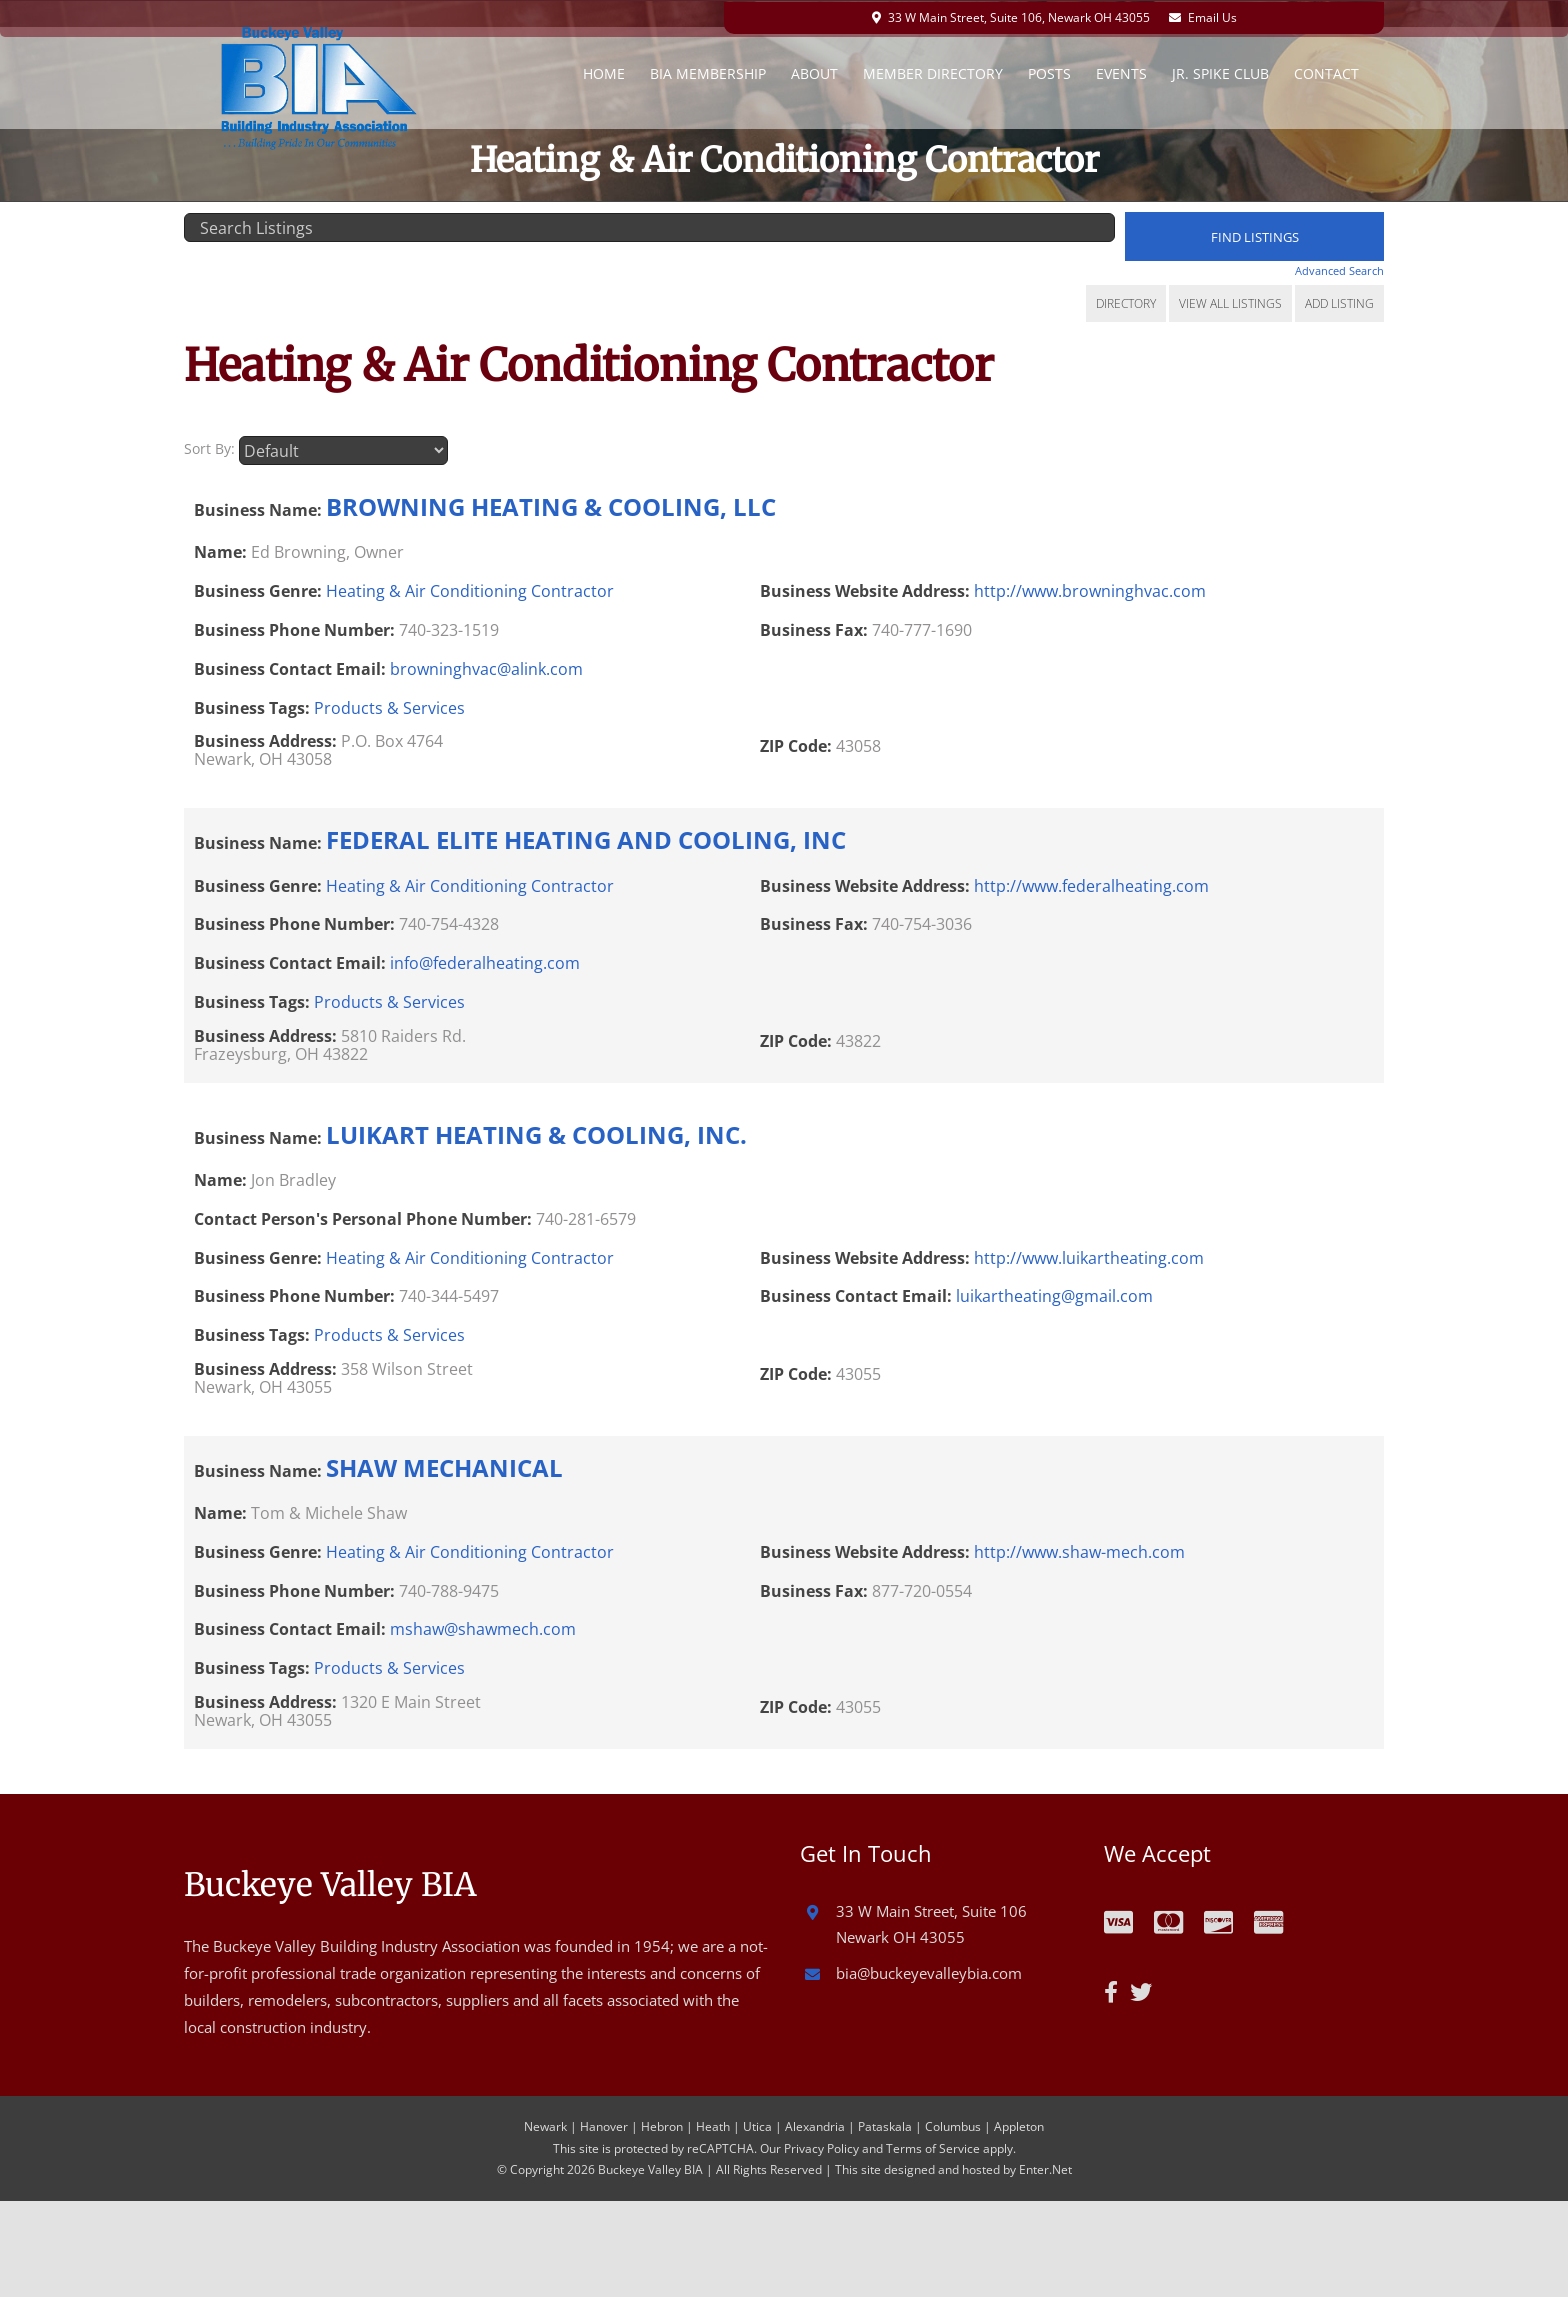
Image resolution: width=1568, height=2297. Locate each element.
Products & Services (389, 706)
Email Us (1219, 16)
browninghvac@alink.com (486, 667)
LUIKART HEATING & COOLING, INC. (536, 1132)
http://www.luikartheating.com (1089, 1256)
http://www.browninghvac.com (1090, 589)
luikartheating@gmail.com (1054, 1294)
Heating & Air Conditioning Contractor (470, 589)
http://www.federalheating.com (1091, 884)
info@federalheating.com (485, 961)
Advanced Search (1339, 270)
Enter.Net (1045, 2167)
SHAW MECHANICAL (444, 1465)
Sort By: (209, 447)
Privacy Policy (821, 2146)
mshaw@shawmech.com (483, 1627)
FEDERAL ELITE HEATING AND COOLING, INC (586, 837)
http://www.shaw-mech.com (1079, 1550)
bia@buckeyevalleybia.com (929, 1971)
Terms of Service (933, 2146)
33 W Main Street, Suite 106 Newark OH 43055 (931, 1922)
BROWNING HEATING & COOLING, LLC (551, 504)
